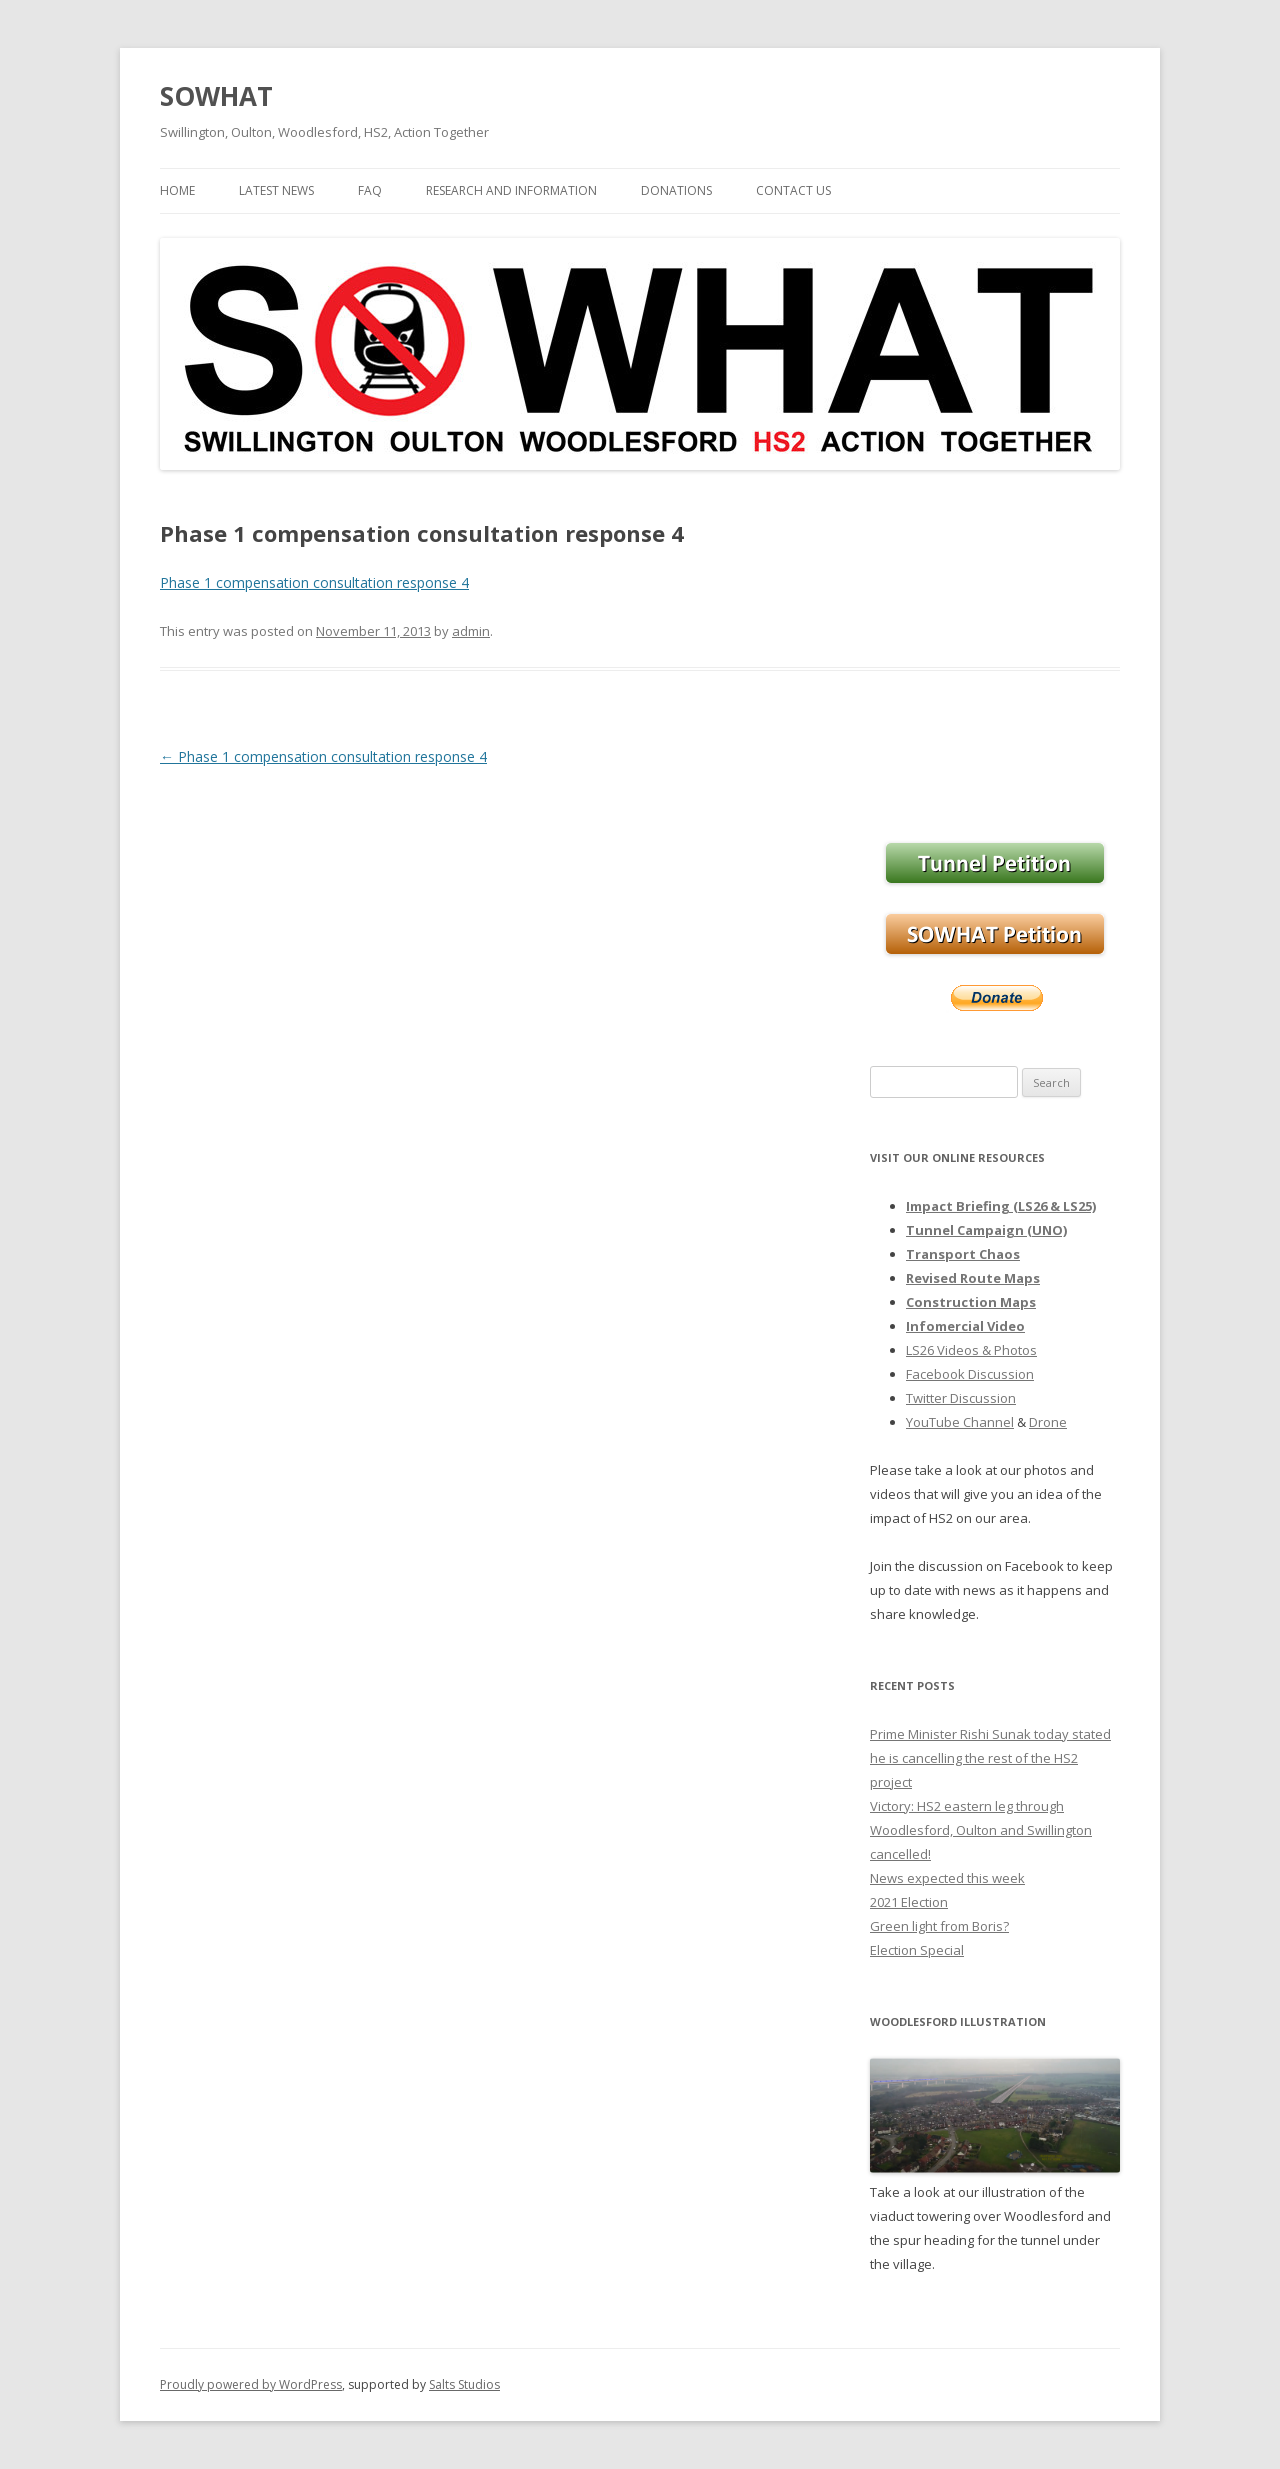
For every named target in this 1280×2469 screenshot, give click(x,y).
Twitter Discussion (961, 1398)
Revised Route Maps (973, 1278)
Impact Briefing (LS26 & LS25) (1001, 1206)
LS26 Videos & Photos (971, 1350)
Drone (1048, 1422)
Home (177, 190)
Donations (676, 190)
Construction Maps (971, 1302)
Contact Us (793, 190)
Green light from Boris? (939, 1926)
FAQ (370, 190)
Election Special (917, 1950)
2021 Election (909, 1902)
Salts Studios (464, 2384)
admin (471, 631)
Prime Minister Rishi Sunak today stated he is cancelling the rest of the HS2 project (990, 1758)
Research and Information (511, 190)
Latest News (276, 190)
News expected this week (947, 1878)
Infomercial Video (965, 1326)
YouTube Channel (960, 1422)
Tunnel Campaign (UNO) (986, 1230)
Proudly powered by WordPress (251, 2384)
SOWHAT (216, 96)
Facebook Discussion (970, 1374)
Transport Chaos (963, 1254)
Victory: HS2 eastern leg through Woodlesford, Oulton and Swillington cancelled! (981, 1830)
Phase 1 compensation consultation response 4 (314, 582)
